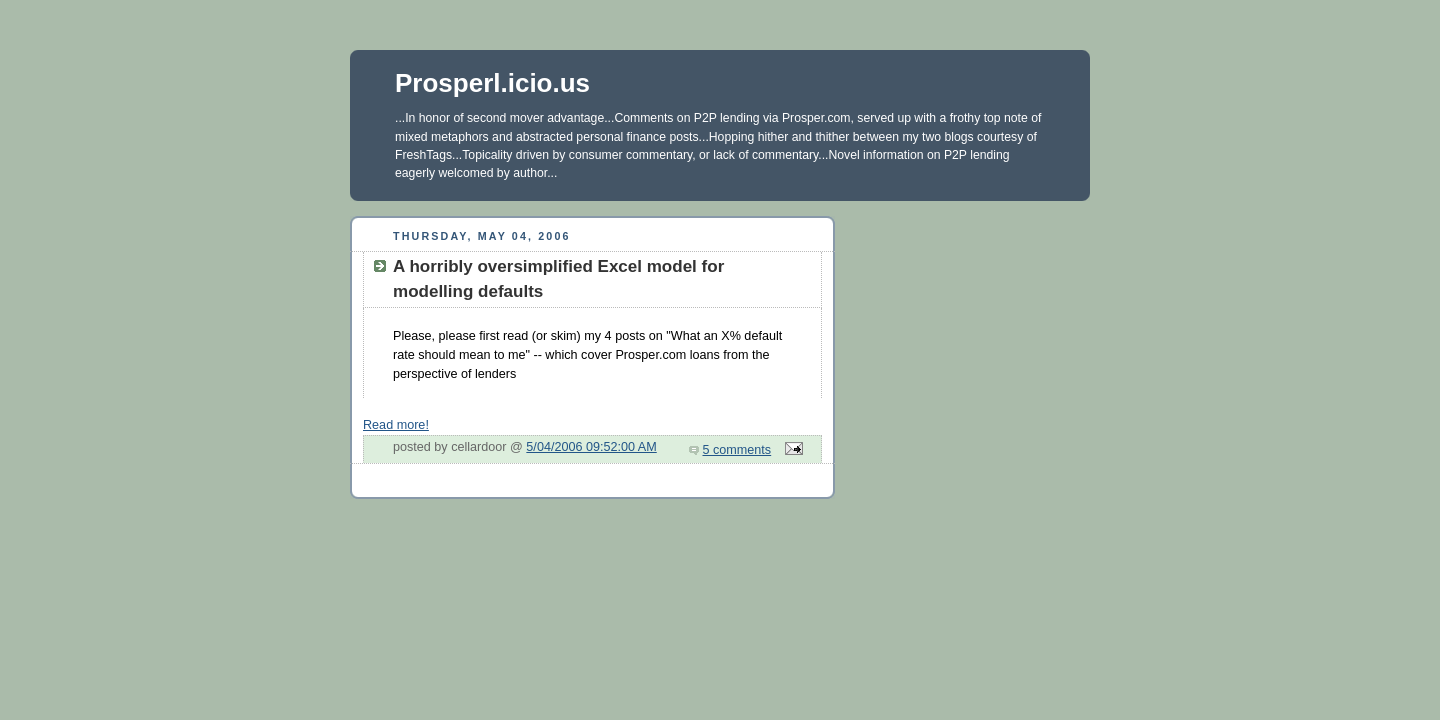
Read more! (396, 425)
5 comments (737, 450)
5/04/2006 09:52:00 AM (591, 447)
